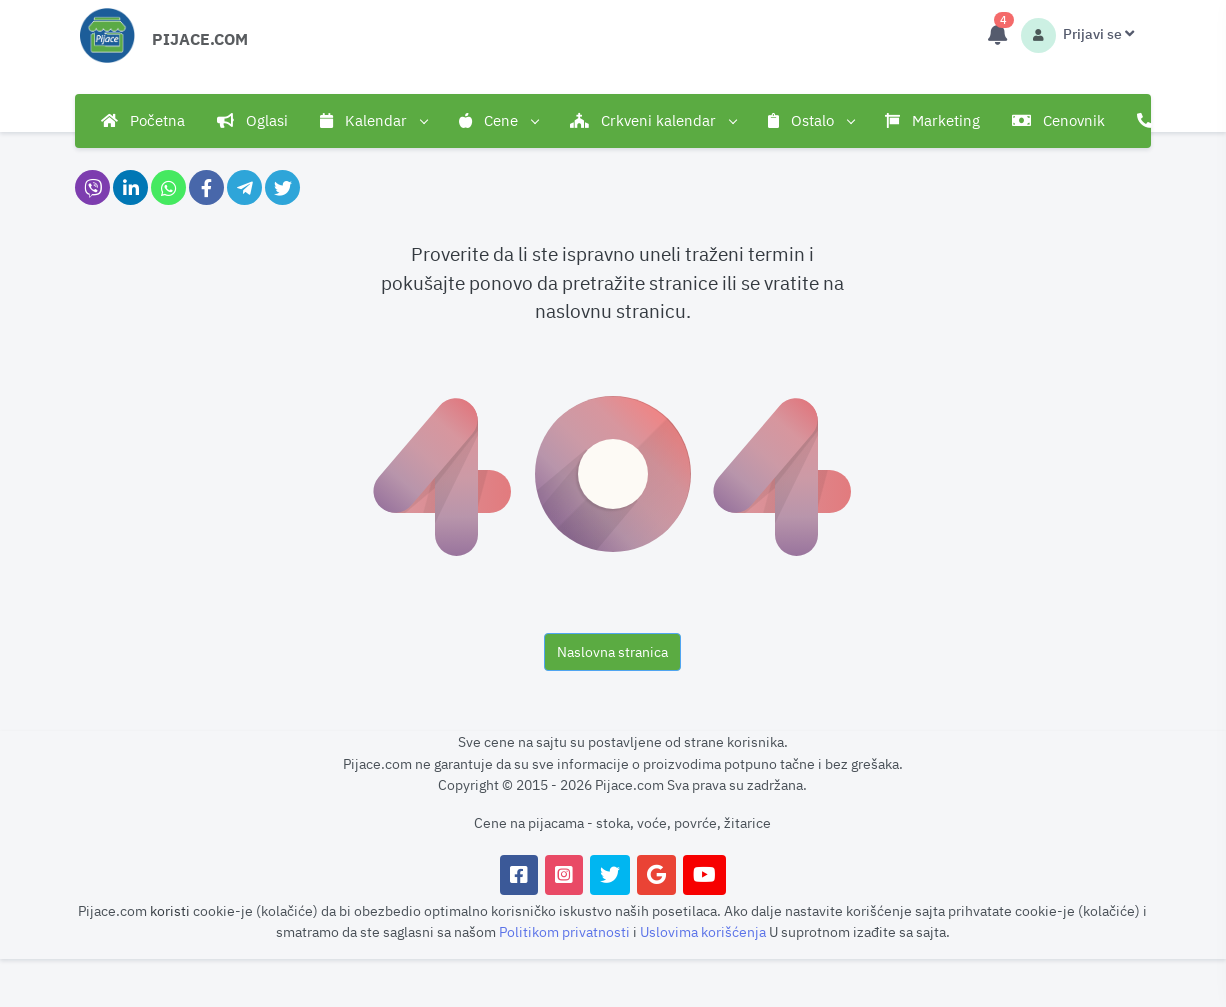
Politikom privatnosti (566, 931)
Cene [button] (498, 121)
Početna (143, 120)
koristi (170, 910)
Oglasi (252, 120)
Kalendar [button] (373, 121)
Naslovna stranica (612, 651)
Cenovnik (1058, 120)
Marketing (932, 120)
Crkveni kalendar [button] (653, 121)
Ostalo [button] (811, 121)
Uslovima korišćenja (704, 931)
